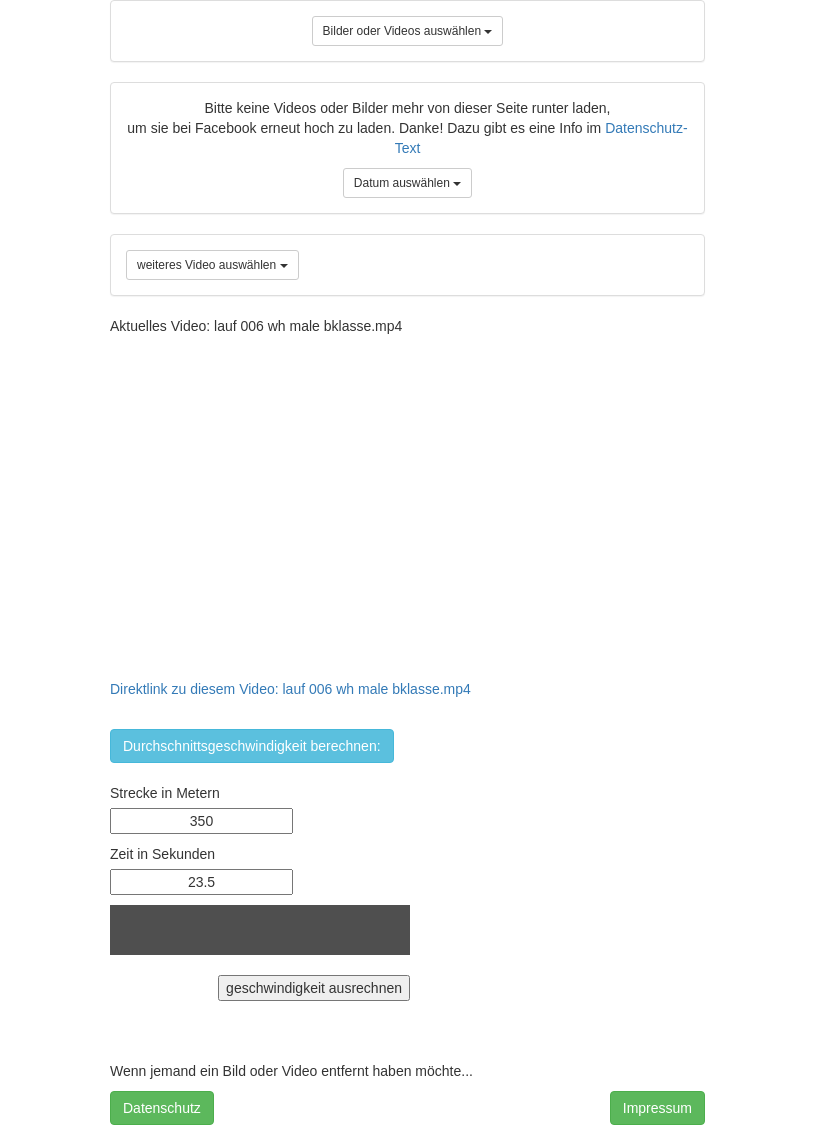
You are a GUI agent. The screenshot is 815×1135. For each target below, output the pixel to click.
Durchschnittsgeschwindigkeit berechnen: (252, 746)
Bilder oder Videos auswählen (408, 31)
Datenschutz (162, 1108)
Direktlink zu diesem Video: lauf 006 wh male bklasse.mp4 (290, 689)
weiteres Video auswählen (212, 265)
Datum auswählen (407, 183)
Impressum (657, 1108)
